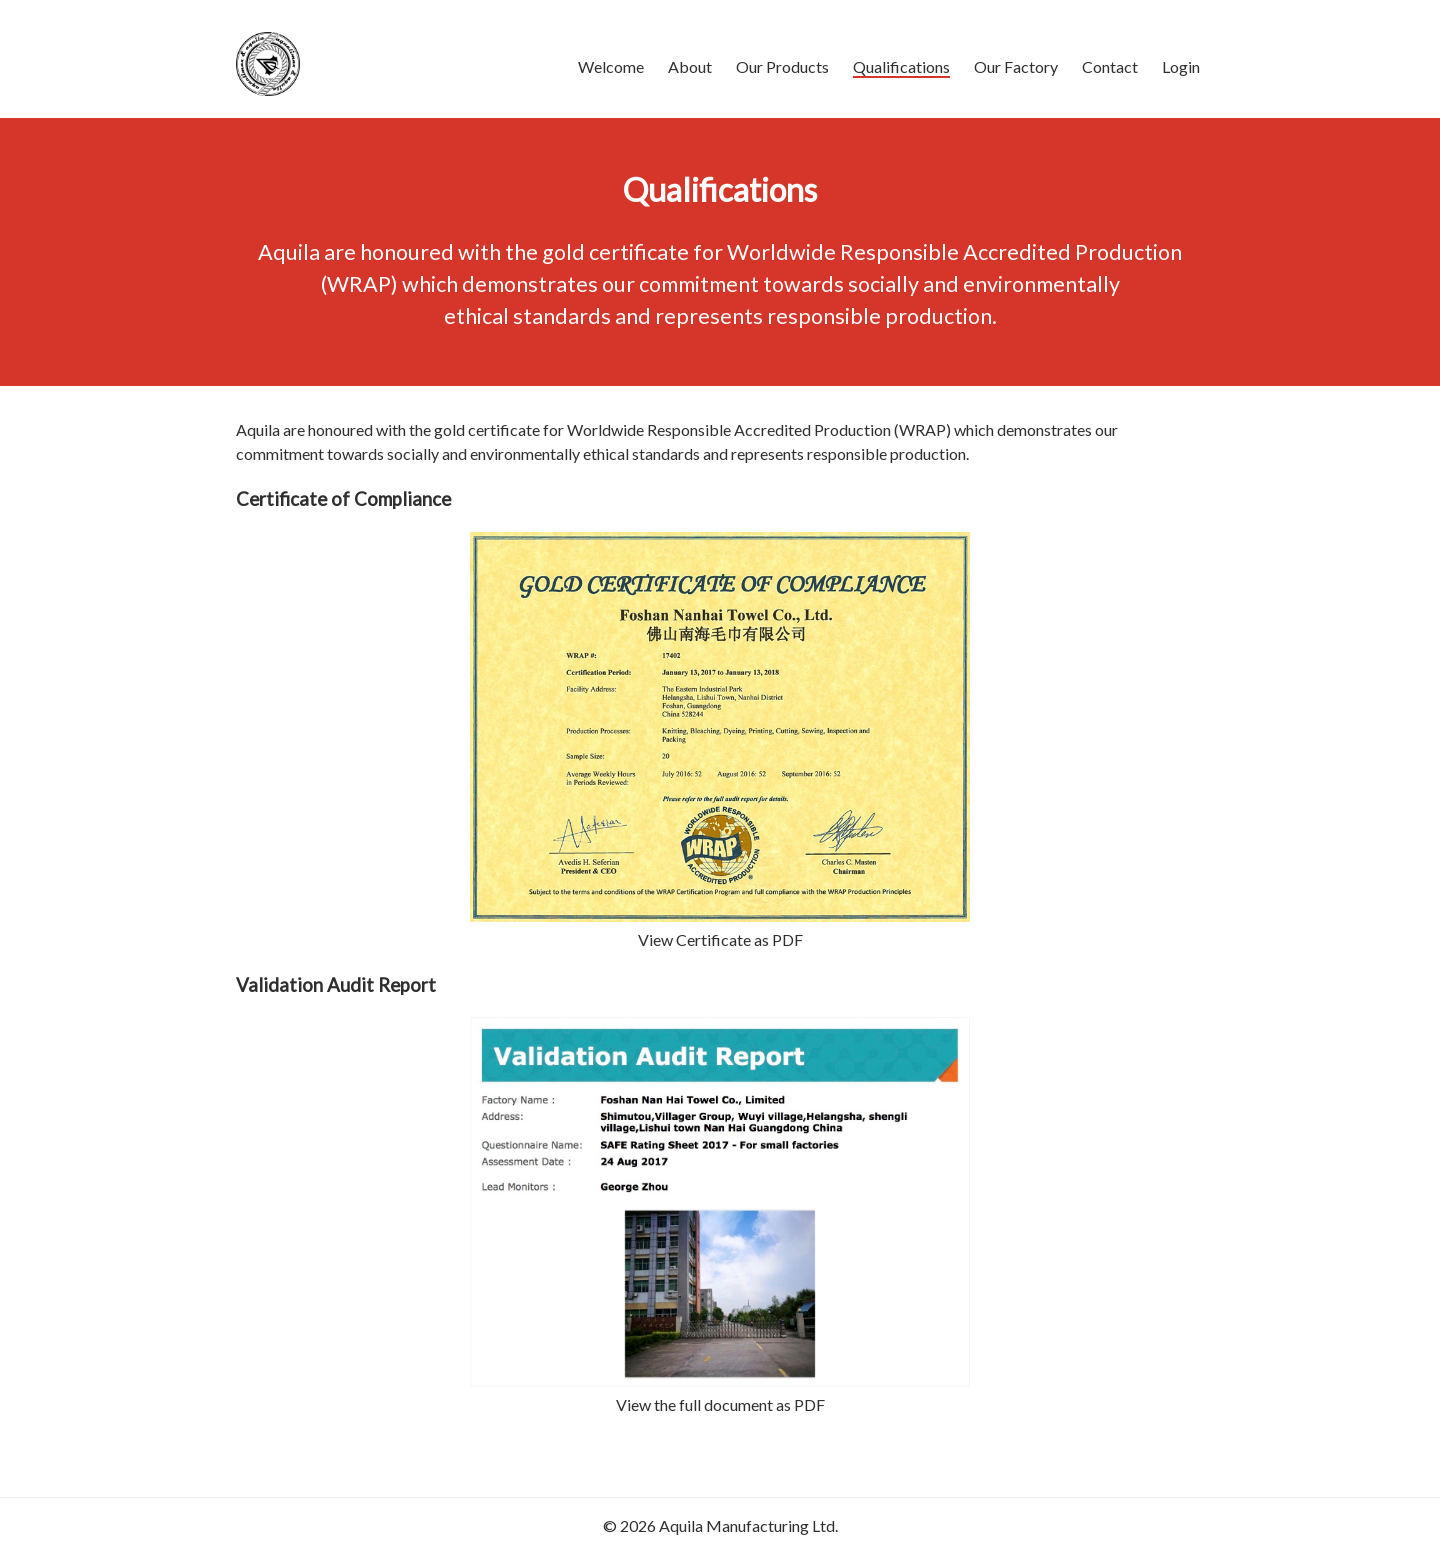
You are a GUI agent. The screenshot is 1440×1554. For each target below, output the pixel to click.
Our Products (782, 66)
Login (1181, 66)
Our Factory (1016, 66)
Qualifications (901, 66)
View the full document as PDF (720, 1404)
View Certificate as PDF (720, 939)
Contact (1110, 66)
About (690, 66)
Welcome (611, 66)
